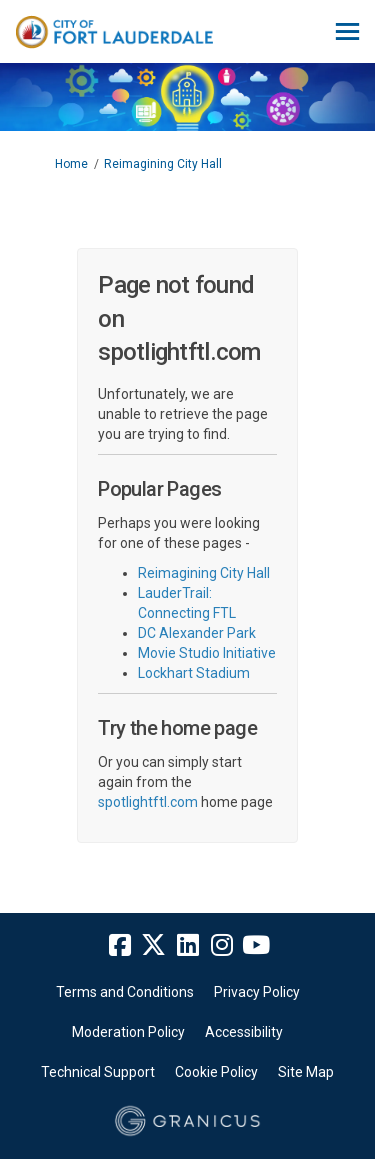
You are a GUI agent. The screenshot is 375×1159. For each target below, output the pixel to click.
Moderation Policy (128, 1032)
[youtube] (256, 946)
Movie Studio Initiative (207, 653)
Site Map (306, 1072)
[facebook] (120, 946)
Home (71, 164)
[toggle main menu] (347, 31)
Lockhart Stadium (194, 673)
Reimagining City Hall (163, 164)
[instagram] (222, 946)
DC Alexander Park (197, 633)
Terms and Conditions (125, 992)
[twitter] (154, 946)
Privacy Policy (257, 992)
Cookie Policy (216, 1072)
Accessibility (244, 1032)
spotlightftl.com (148, 802)
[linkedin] (188, 946)
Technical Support (98, 1072)
